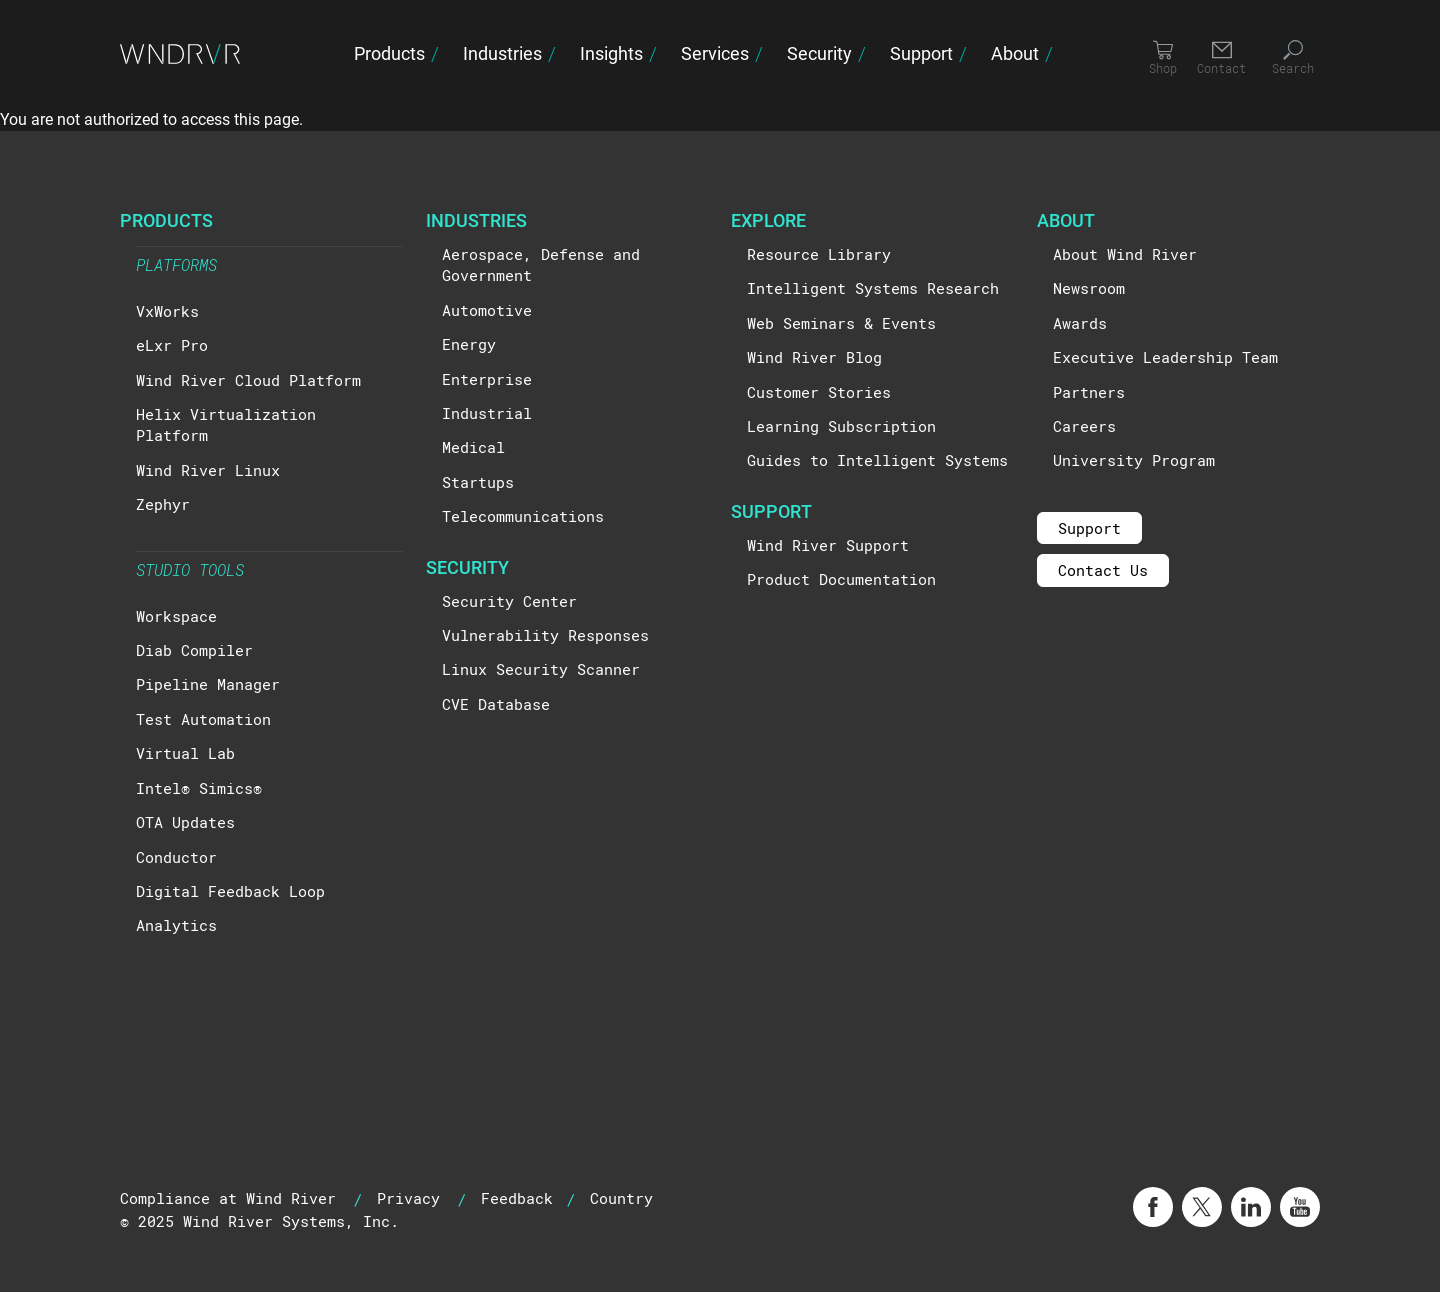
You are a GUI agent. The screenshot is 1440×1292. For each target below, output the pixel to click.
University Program (1134, 460)
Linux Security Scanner (541, 669)
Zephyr (163, 504)
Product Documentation (841, 579)
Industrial (487, 413)
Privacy (408, 1198)
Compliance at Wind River (228, 1198)
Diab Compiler (194, 650)
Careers (1084, 426)
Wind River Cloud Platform (248, 380)
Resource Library (819, 254)
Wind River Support (828, 545)
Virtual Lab (185, 753)
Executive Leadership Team (1165, 357)
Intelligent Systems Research (873, 288)
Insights (611, 53)
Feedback (517, 1198)
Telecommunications (523, 516)
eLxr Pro (172, 345)
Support (921, 53)
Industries (502, 53)
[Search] (1293, 58)
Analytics (176, 925)
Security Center (509, 601)
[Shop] (1163, 58)
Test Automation (203, 719)
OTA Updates (185, 822)
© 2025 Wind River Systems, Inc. (259, 1221)
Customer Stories (819, 392)
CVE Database (496, 704)
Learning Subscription (841, 426)
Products (389, 53)
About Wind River (1125, 254)
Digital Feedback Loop (230, 891)
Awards (1080, 323)
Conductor (176, 857)
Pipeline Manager (208, 684)
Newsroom (1089, 288)
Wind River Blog (814, 357)
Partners (1089, 392)
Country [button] (621, 1198)
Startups (478, 482)
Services (715, 53)
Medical (473, 447)
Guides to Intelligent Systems (877, 460)
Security (819, 53)
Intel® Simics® (199, 788)
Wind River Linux (208, 470)
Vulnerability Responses (545, 635)
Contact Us (1103, 570)
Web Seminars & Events (841, 323)
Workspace (176, 616)
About (1015, 53)
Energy (469, 344)
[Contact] (1221, 58)
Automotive (487, 310)
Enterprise (487, 379)
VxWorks (167, 311)
